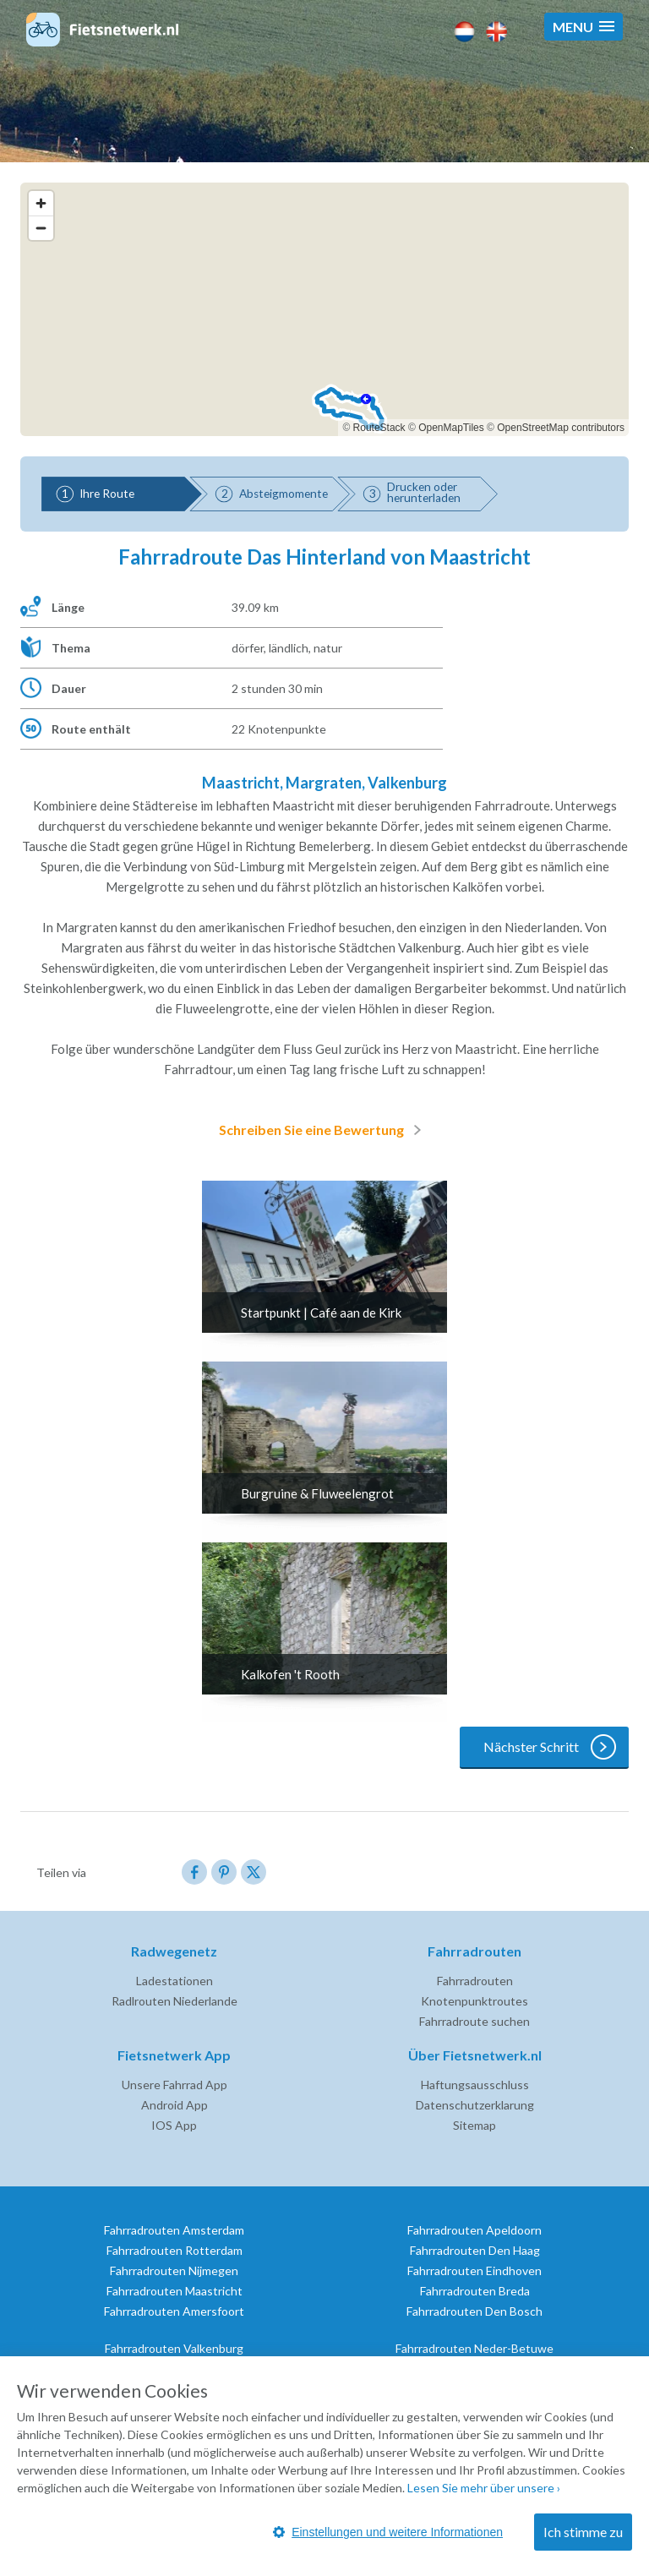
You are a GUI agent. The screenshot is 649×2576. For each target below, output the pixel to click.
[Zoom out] (41, 228)
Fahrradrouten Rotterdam (174, 2250)
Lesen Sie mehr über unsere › (483, 2487)
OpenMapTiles (451, 428)
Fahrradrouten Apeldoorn (474, 2230)
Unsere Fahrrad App (174, 2084)
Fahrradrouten (475, 1980)
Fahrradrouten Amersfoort (174, 2311)
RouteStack (379, 428)
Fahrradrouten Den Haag (475, 2250)
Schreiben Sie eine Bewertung (323, 1130)
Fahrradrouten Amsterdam (174, 2230)
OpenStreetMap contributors (560, 428)
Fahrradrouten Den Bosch (474, 2311)
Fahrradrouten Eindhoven (474, 2270)
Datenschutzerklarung (475, 2105)
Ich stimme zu (583, 2532)
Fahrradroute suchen (474, 2021)
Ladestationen (174, 1980)
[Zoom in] (41, 203)
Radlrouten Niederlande (174, 2001)
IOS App (174, 2125)
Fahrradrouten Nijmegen (174, 2270)
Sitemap (474, 2125)
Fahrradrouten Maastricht (174, 2291)
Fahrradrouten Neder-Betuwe (474, 2348)
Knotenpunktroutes (474, 2001)
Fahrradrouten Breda (475, 2291)
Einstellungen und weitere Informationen (388, 2532)
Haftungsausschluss (475, 2084)
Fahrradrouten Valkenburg (174, 2348)
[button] (583, 27)
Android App (174, 2105)
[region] (324, 309)
